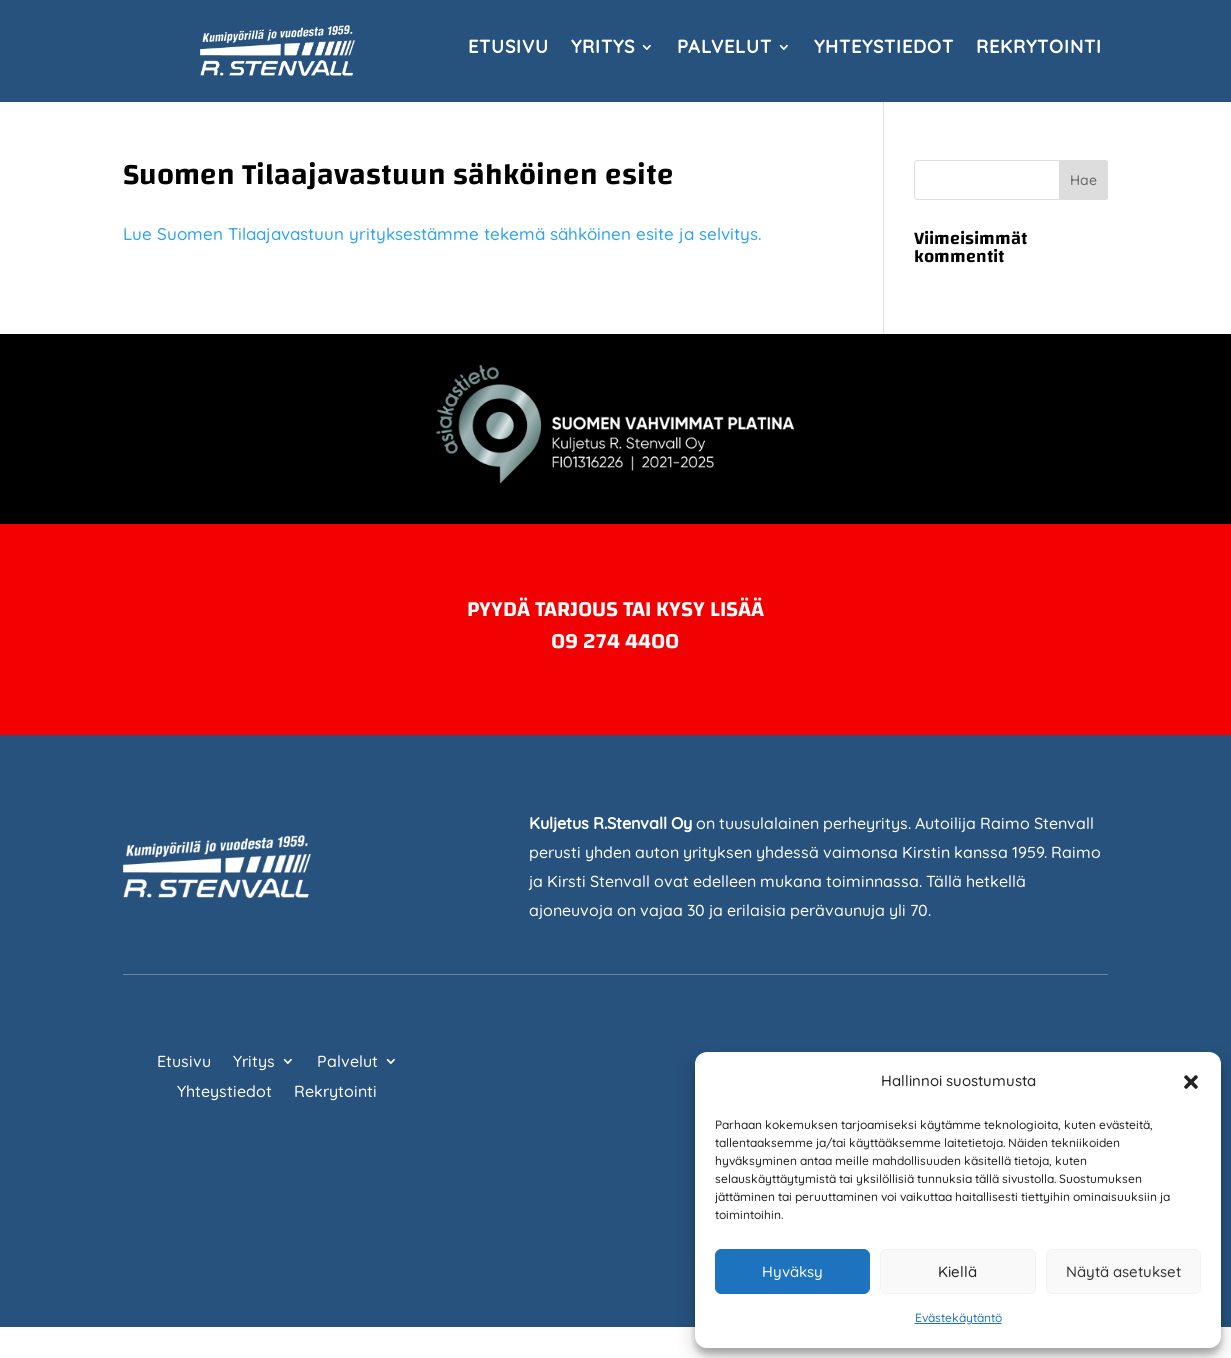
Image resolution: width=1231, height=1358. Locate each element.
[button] (1191, 1082)
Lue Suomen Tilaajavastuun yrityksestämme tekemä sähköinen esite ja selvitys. (444, 233)
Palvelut (724, 49)
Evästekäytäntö (958, 1317)
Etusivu (508, 49)
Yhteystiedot (884, 49)
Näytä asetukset (1123, 1271)
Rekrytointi (1039, 49)
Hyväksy (792, 1271)
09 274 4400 (615, 641)
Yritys (603, 49)
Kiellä (957, 1271)
